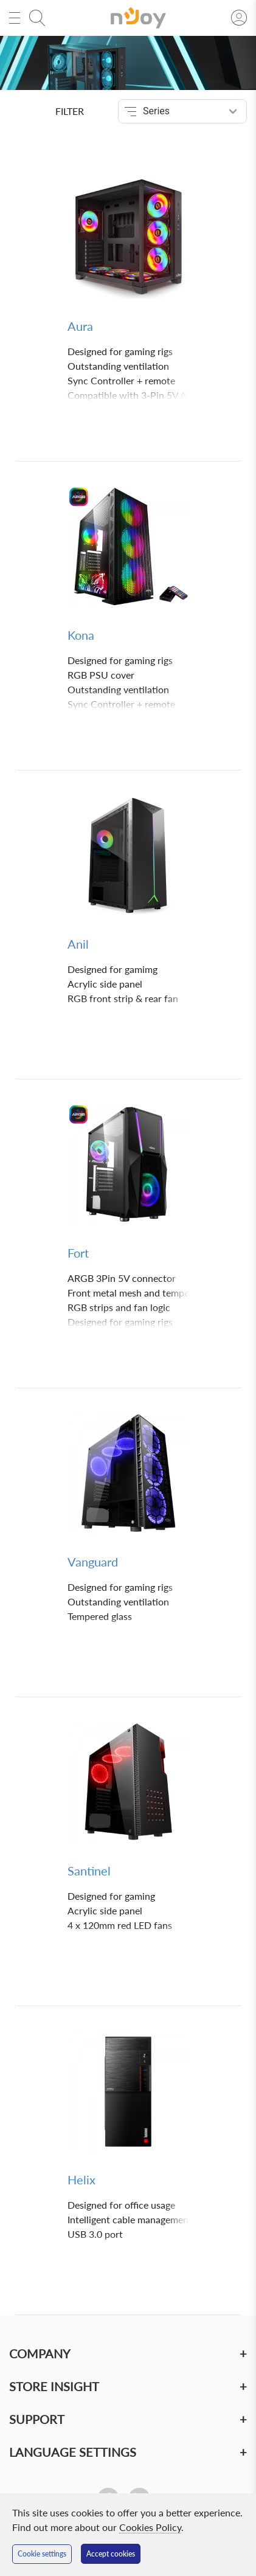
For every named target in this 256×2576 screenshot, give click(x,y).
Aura (80, 326)
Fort (78, 1252)
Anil (78, 944)
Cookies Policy (150, 2527)
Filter (69, 111)
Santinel (89, 1870)
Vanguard (92, 1561)
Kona (80, 635)
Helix (81, 2179)
